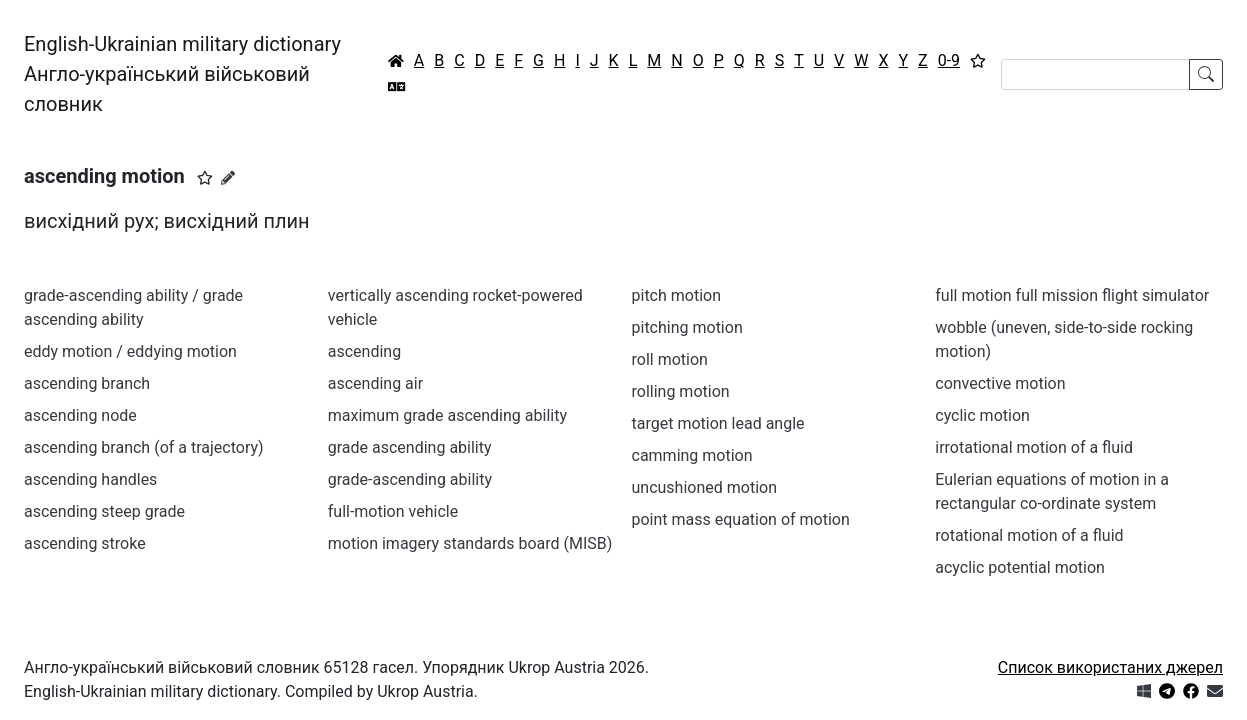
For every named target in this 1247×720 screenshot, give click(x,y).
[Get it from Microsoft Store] (1144, 691)
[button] (205, 178)
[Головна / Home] (396, 61)
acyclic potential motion (1020, 567)
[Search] (1095, 74)
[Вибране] (978, 61)
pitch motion (677, 295)
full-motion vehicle (393, 511)
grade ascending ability (410, 447)
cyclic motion (982, 415)
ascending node (80, 415)
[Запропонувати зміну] (228, 178)
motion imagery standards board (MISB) (470, 543)
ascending (364, 351)
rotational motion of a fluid (1029, 535)
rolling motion (681, 391)
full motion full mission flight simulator (1072, 295)
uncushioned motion (705, 487)
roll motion (670, 359)
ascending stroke (85, 543)
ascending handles (90, 479)
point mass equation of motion (741, 519)
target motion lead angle (718, 423)
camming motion (692, 455)
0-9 (949, 60)
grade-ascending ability (410, 479)
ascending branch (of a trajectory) (144, 447)
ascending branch (87, 383)
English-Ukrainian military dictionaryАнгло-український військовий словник (182, 74)
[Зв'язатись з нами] (1215, 691)
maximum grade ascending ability (447, 415)
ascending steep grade (104, 511)
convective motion (1000, 383)
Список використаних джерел (1110, 667)
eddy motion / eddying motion (130, 351)
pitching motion (687, 327)
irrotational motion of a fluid (1034, 447)
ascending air (375, 383)
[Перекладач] (397, 87)
